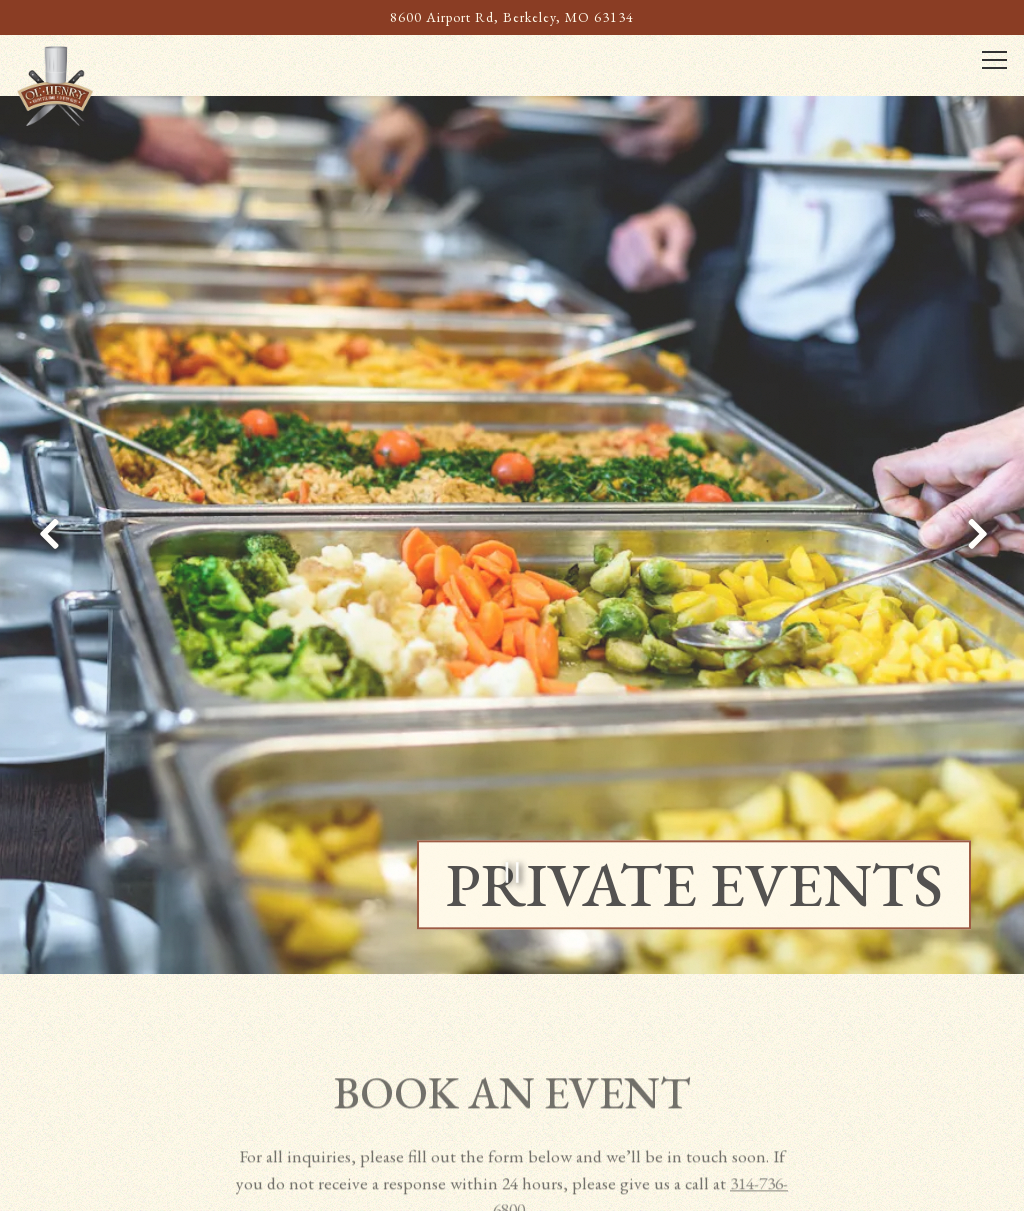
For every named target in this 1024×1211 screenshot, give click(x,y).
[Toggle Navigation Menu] (994, 60)
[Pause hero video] (512, 842)
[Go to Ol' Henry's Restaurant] (512, 17)
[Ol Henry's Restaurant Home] (87, 84)
